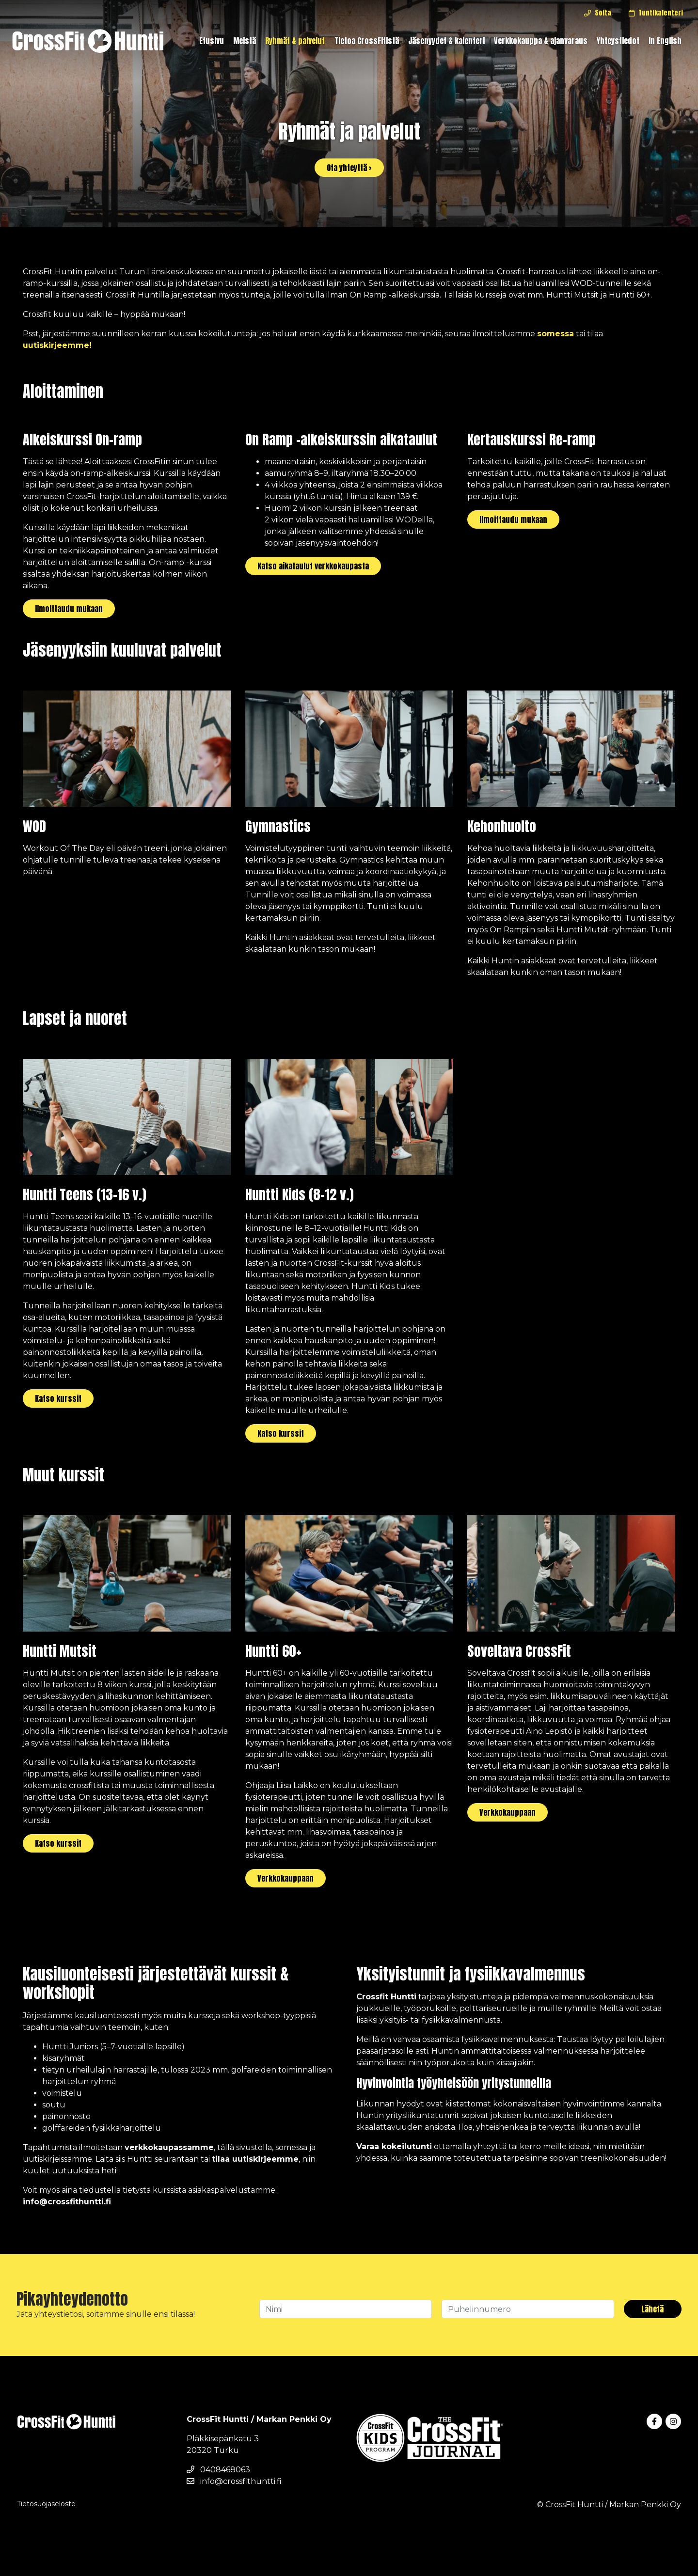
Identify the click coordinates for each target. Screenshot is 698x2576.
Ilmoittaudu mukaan (69, 608)
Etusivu (211, 41)
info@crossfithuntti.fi (67, 2201)
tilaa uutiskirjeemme (255, 2159)
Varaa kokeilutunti (394, 2146)
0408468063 (218, 2469)
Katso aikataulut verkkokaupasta (313, 566)
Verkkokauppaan (285, 1878)
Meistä (244, 41)
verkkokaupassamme (169, 2147)
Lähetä (652, 2309)
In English (665, 41)
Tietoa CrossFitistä (366, 41)
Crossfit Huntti (386, 1996)
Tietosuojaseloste (46, 2503)
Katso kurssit (58, 1398)
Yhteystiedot (618, 41)
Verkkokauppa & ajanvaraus (540, 41)
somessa (555, 333)
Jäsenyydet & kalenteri (446, 41)
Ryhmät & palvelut (295, 41)
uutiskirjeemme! (57, 345)
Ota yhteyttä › (349, 167)
